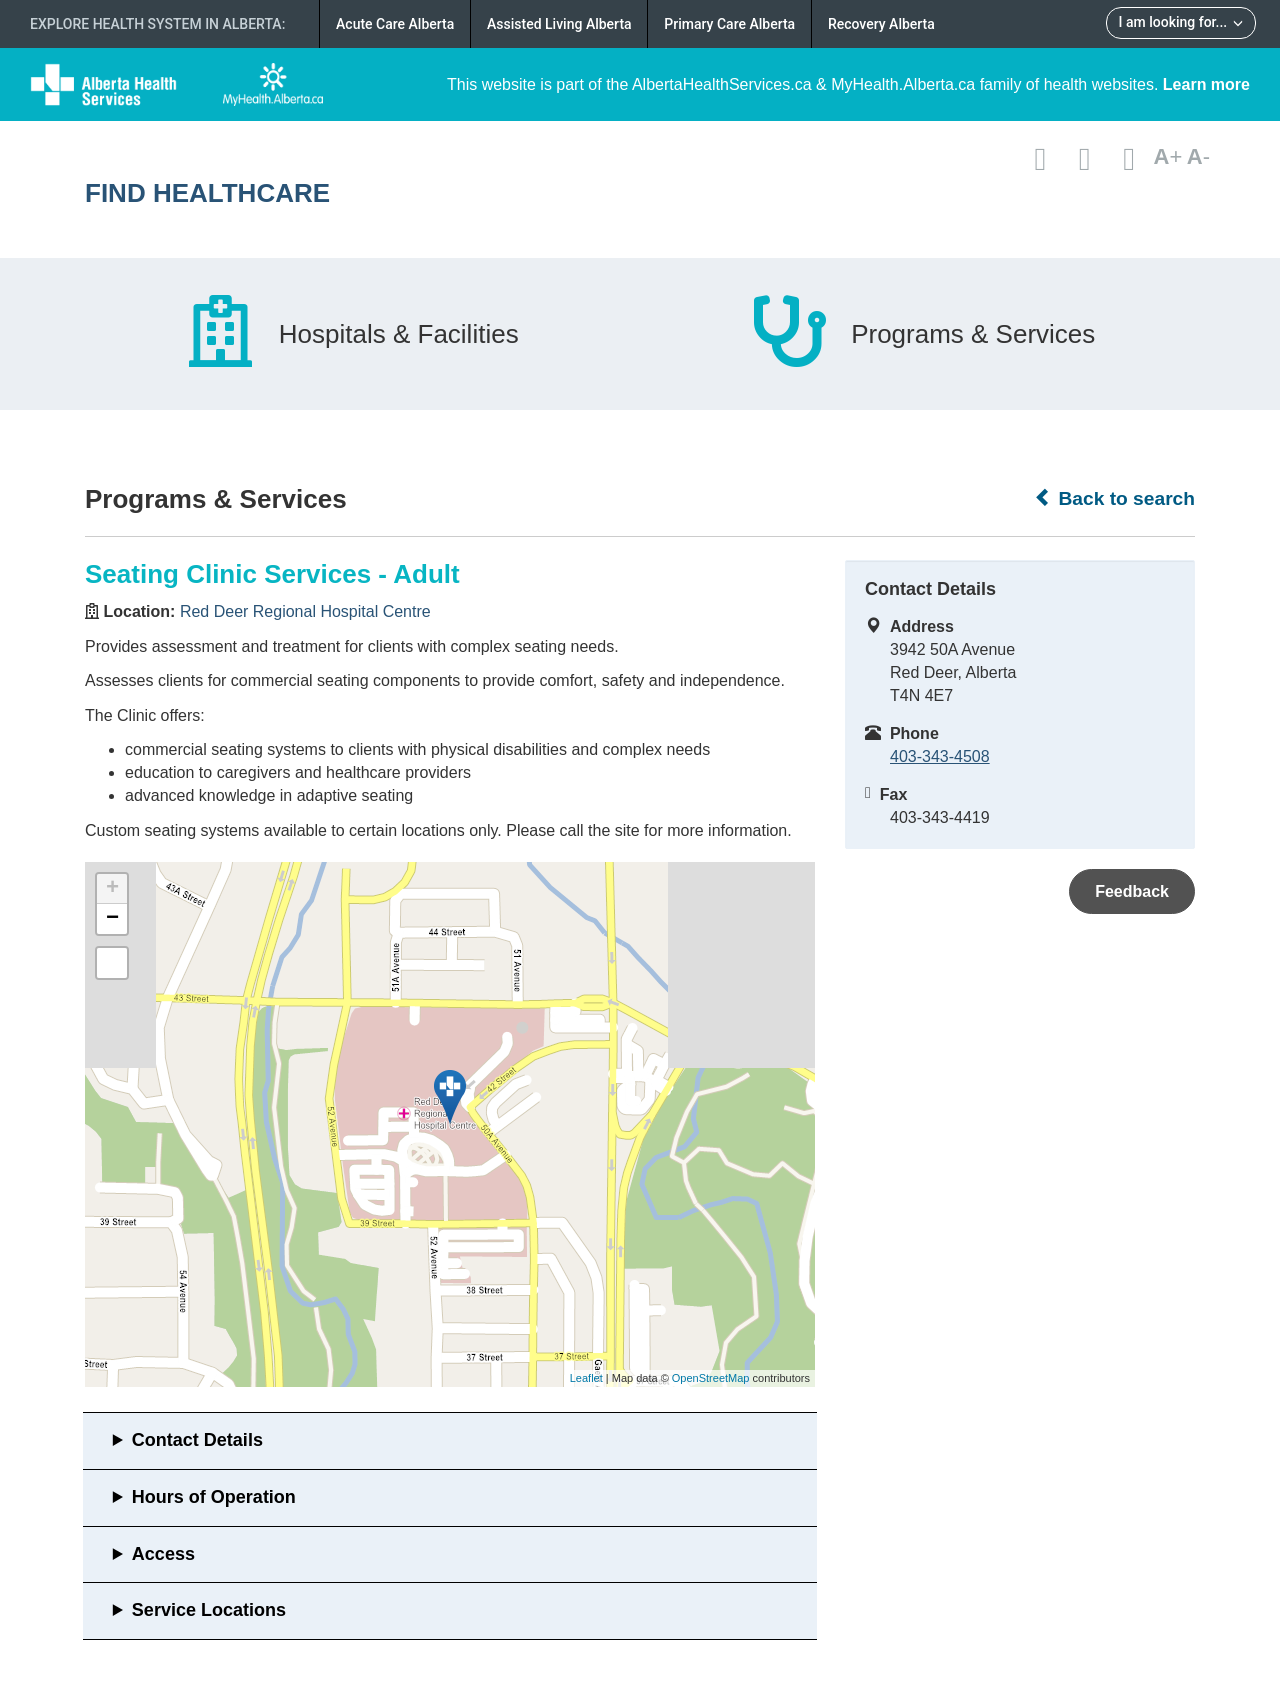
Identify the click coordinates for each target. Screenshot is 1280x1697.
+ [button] (112, 889)
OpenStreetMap (711, 1378)
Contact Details (197, 1440)
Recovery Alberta (881, 24)
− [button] (112, 919)
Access (163, 1554)
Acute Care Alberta (395, 24)
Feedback (1132, 891)
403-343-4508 (940, 756)
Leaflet (586, 1378)
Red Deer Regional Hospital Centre (305, 611)
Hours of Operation (214, 1497)
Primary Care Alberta (729, 24)
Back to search (1114, 498)
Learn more (1206, 84)
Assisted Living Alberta (559, 24)
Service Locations (209, 1610)
